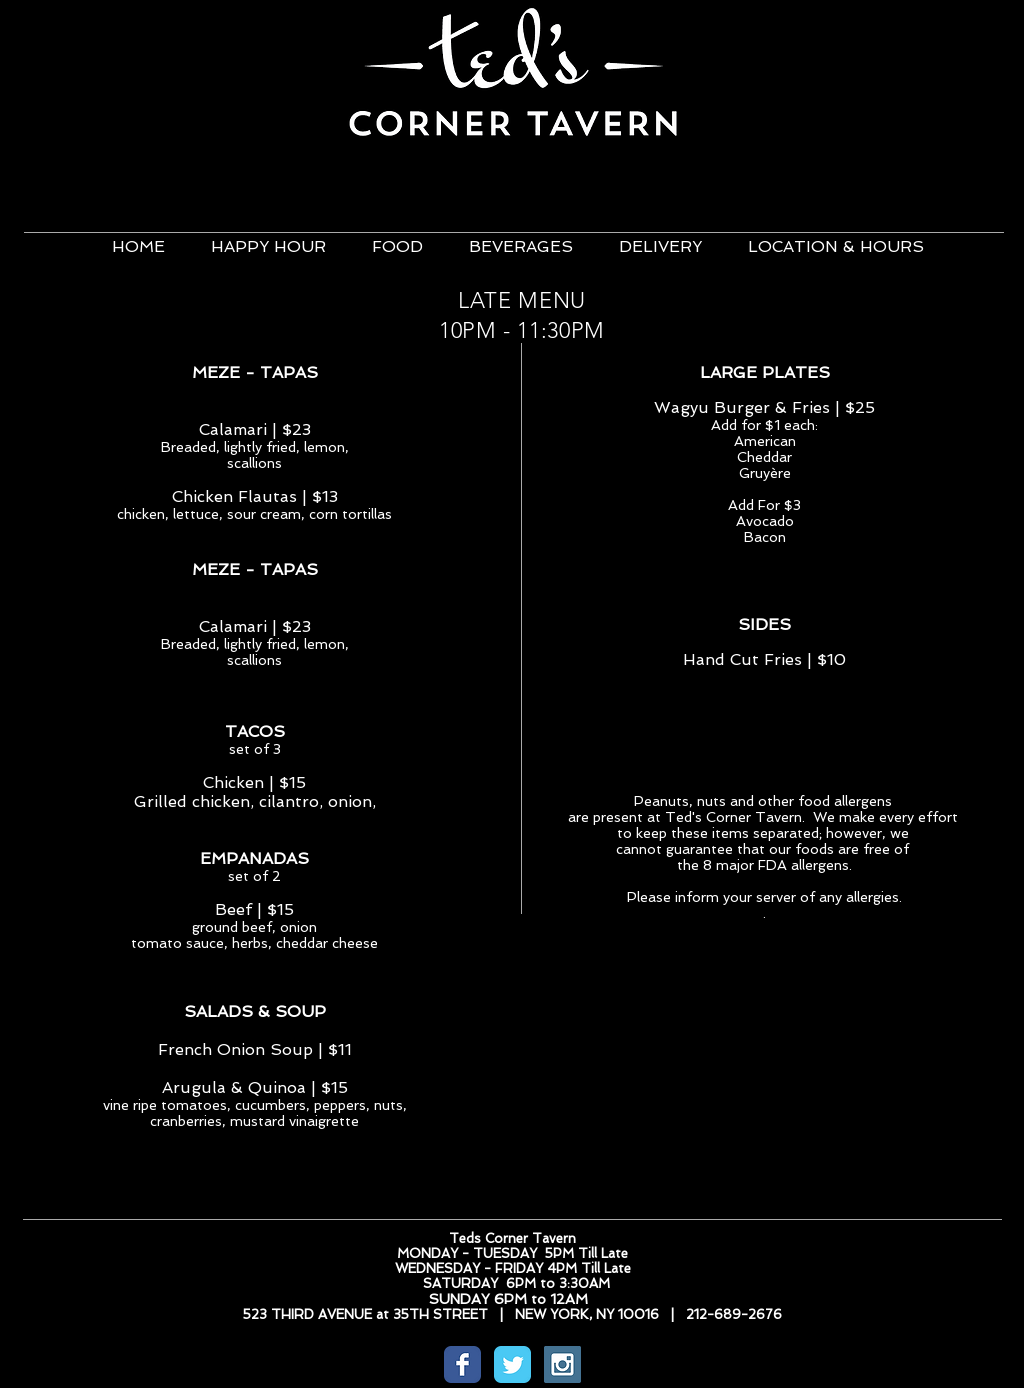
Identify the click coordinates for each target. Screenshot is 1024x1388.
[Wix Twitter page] (512, 1364)
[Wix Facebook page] (462, 1364)
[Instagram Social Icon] (562, 1364)
